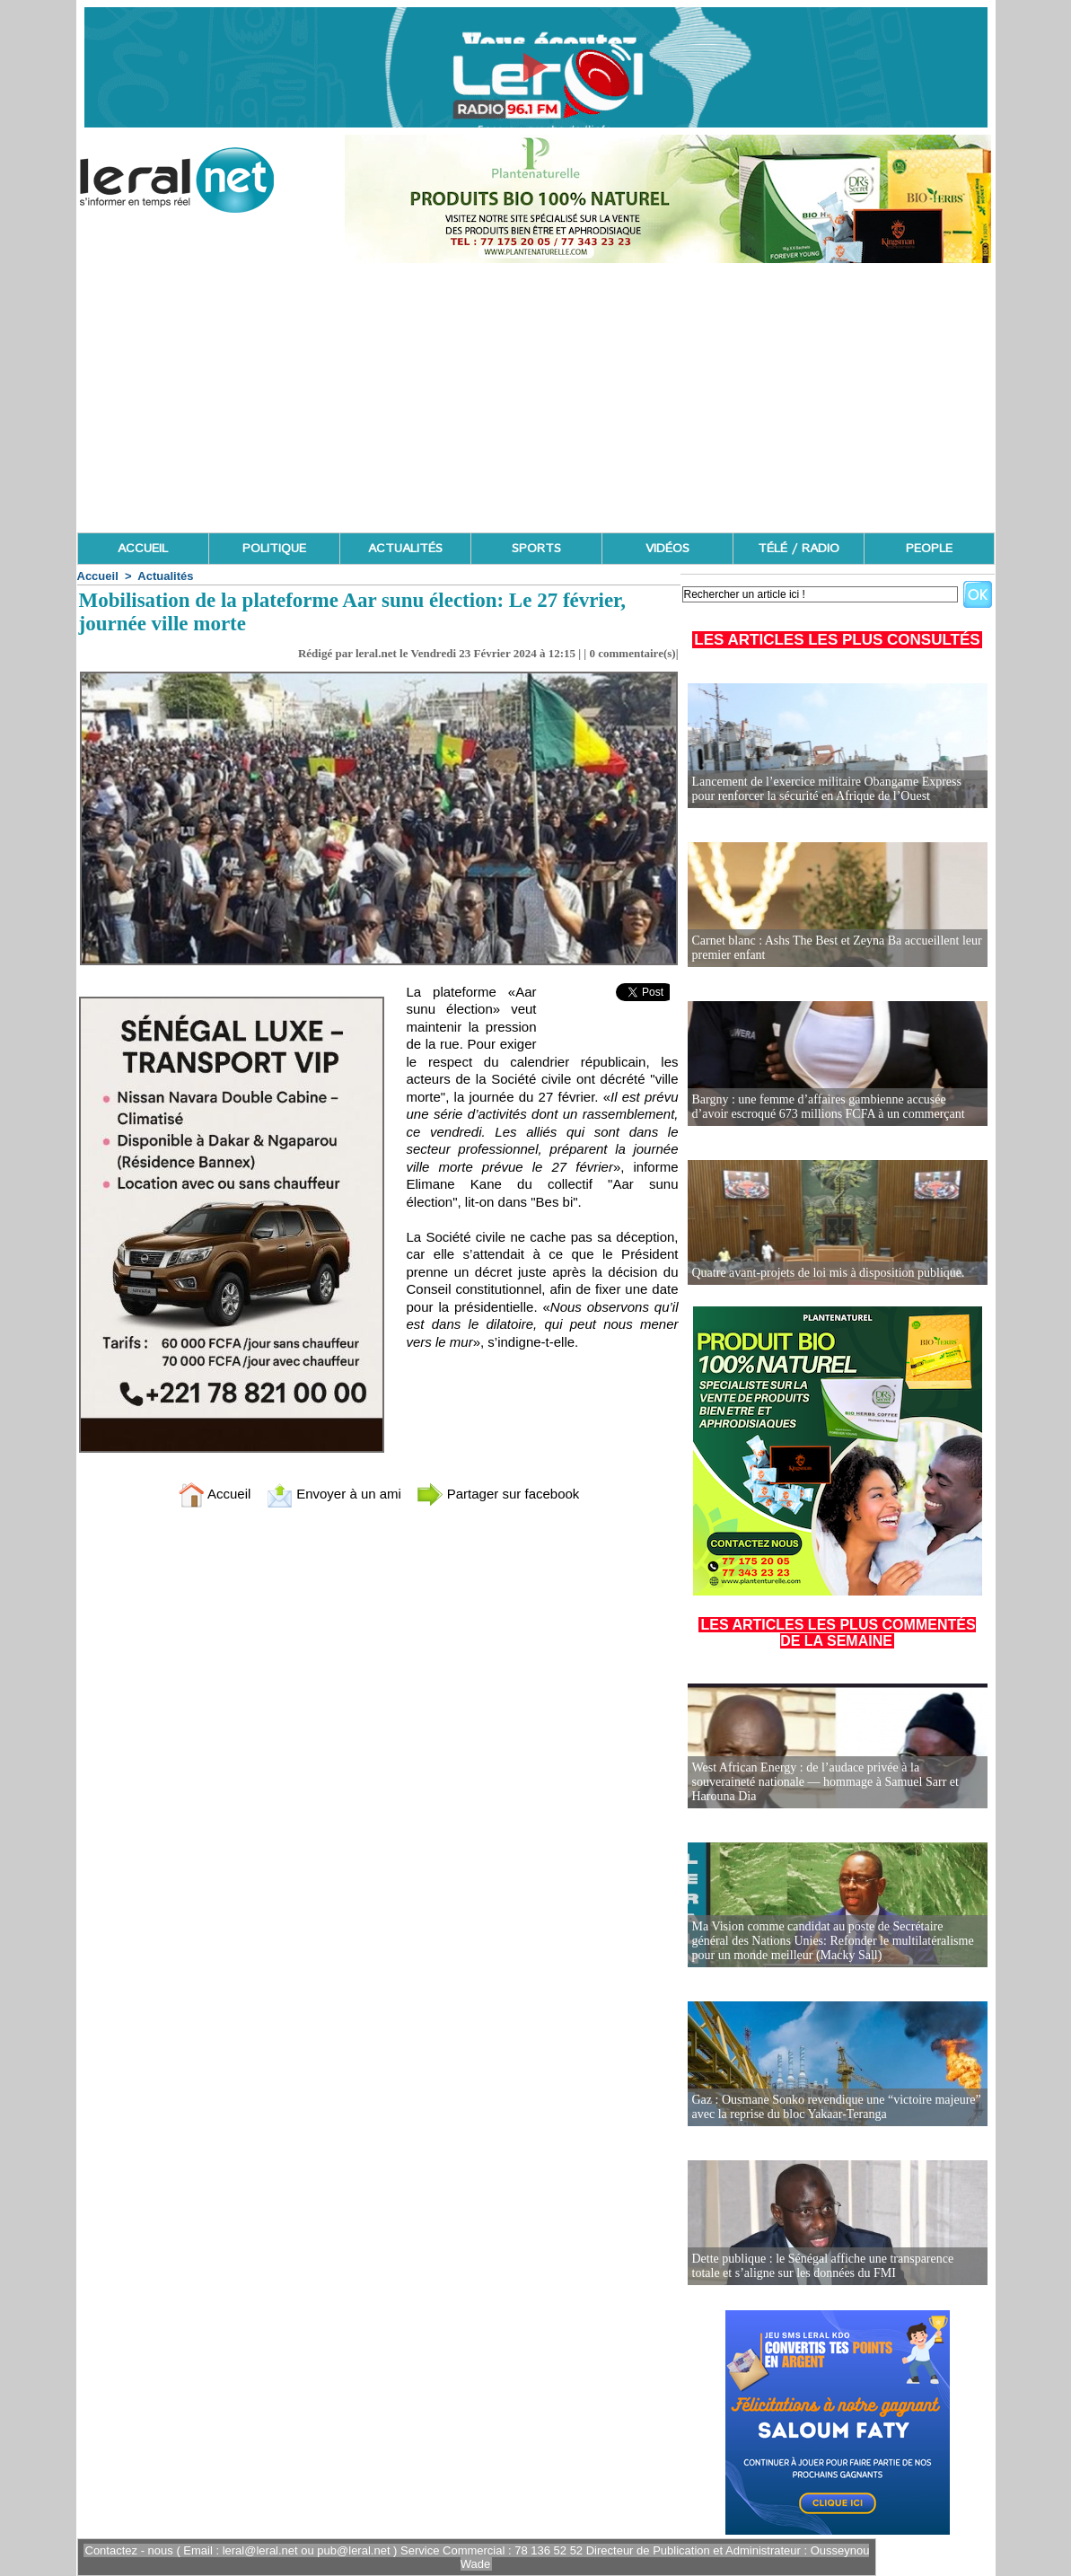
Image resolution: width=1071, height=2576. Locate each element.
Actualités (165, 576)
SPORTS (536, 549)
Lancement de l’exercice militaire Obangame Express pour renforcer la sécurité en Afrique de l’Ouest (826, 789)
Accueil (98, 576)
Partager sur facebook (498, 1493)
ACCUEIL (143, 549)
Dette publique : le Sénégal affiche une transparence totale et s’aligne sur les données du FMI (823, 2266)
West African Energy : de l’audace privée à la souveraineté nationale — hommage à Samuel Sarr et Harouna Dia (825, 1782)
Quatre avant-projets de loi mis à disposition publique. (828, 1272)
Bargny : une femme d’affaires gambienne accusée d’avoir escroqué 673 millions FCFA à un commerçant (828, 1107)
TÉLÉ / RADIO (798, 549)
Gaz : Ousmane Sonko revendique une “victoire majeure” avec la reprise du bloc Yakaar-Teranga (836, 2107)
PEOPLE (929, 549)
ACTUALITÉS (405, 549)
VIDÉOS (667, 549)
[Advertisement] (536, 397)
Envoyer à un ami (333, 1493)
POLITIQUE (274, 549)
